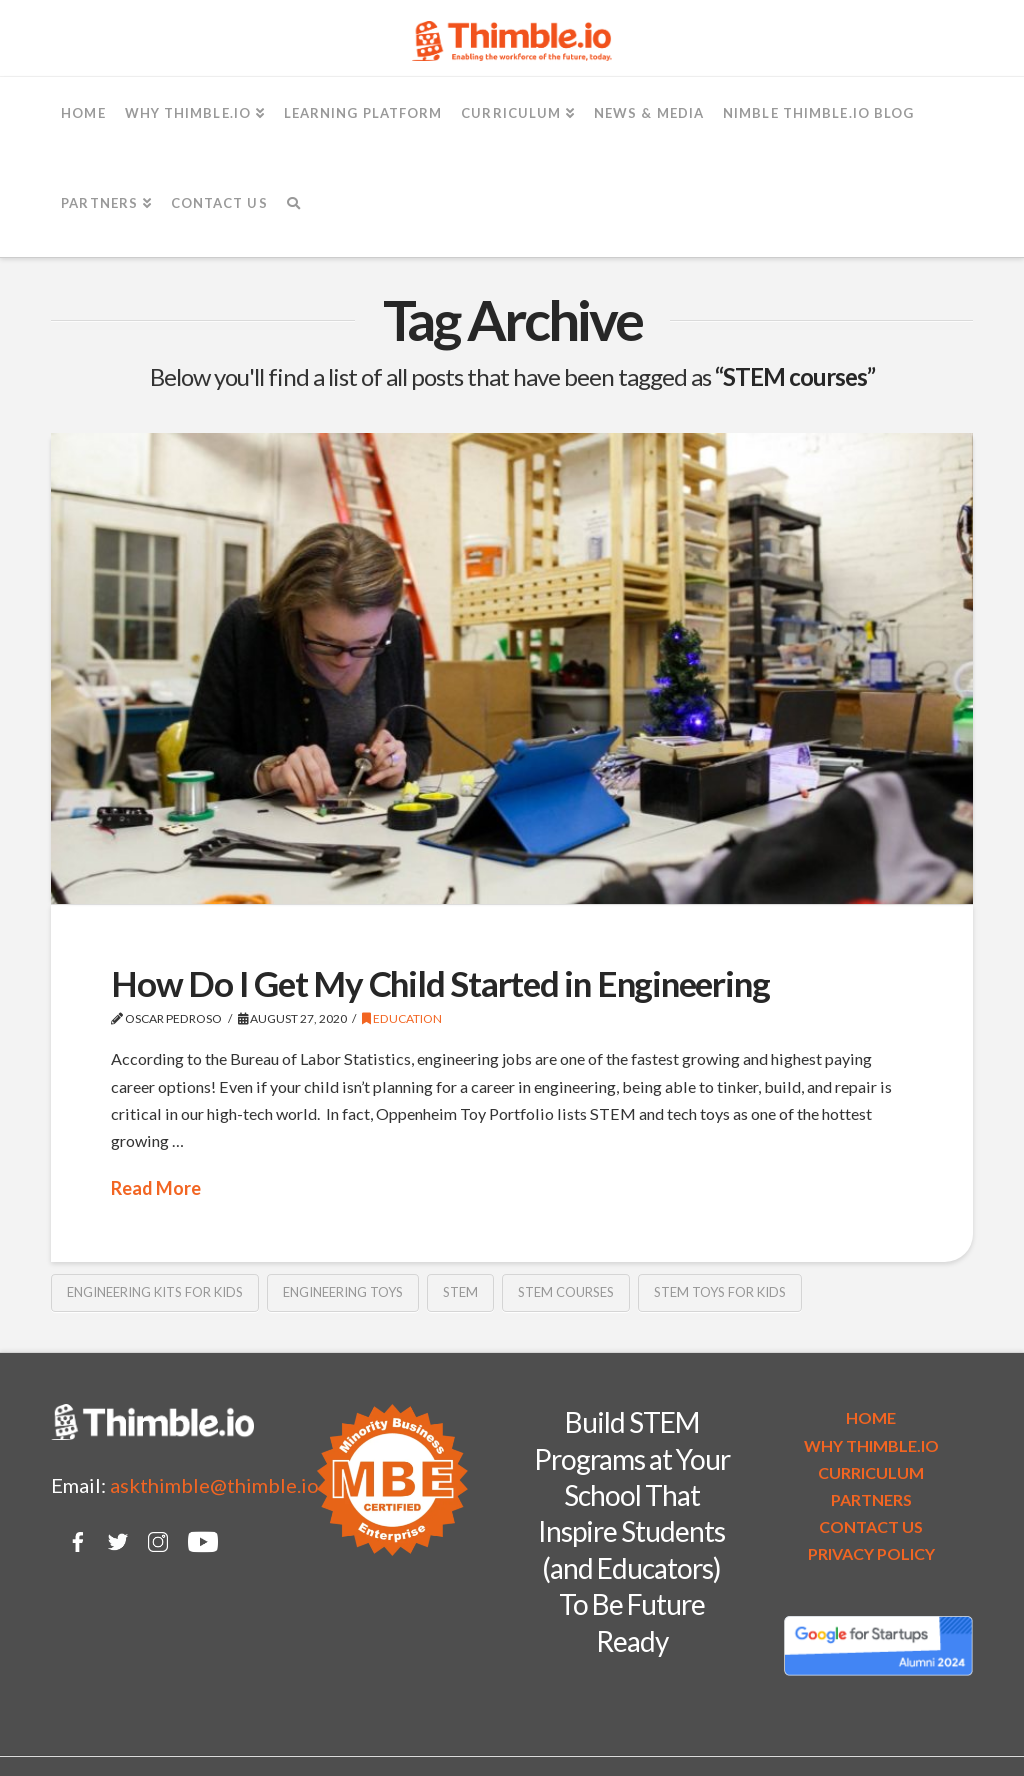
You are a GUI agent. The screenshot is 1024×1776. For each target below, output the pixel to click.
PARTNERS (871, 1499)
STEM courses (566, 1292)
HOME (871, 1417)
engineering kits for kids (155, 1292)
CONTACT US (871, 1526)
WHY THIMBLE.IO (871, 1445)
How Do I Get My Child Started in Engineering (440, 983)
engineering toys (343, 1292)
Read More (156, 1188)
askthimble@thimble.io (214, 1485)
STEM (460, 1292)
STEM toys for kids (720, 1292)
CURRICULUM (871, 1472)
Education (402, 1018)
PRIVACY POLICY (871, 1553)
